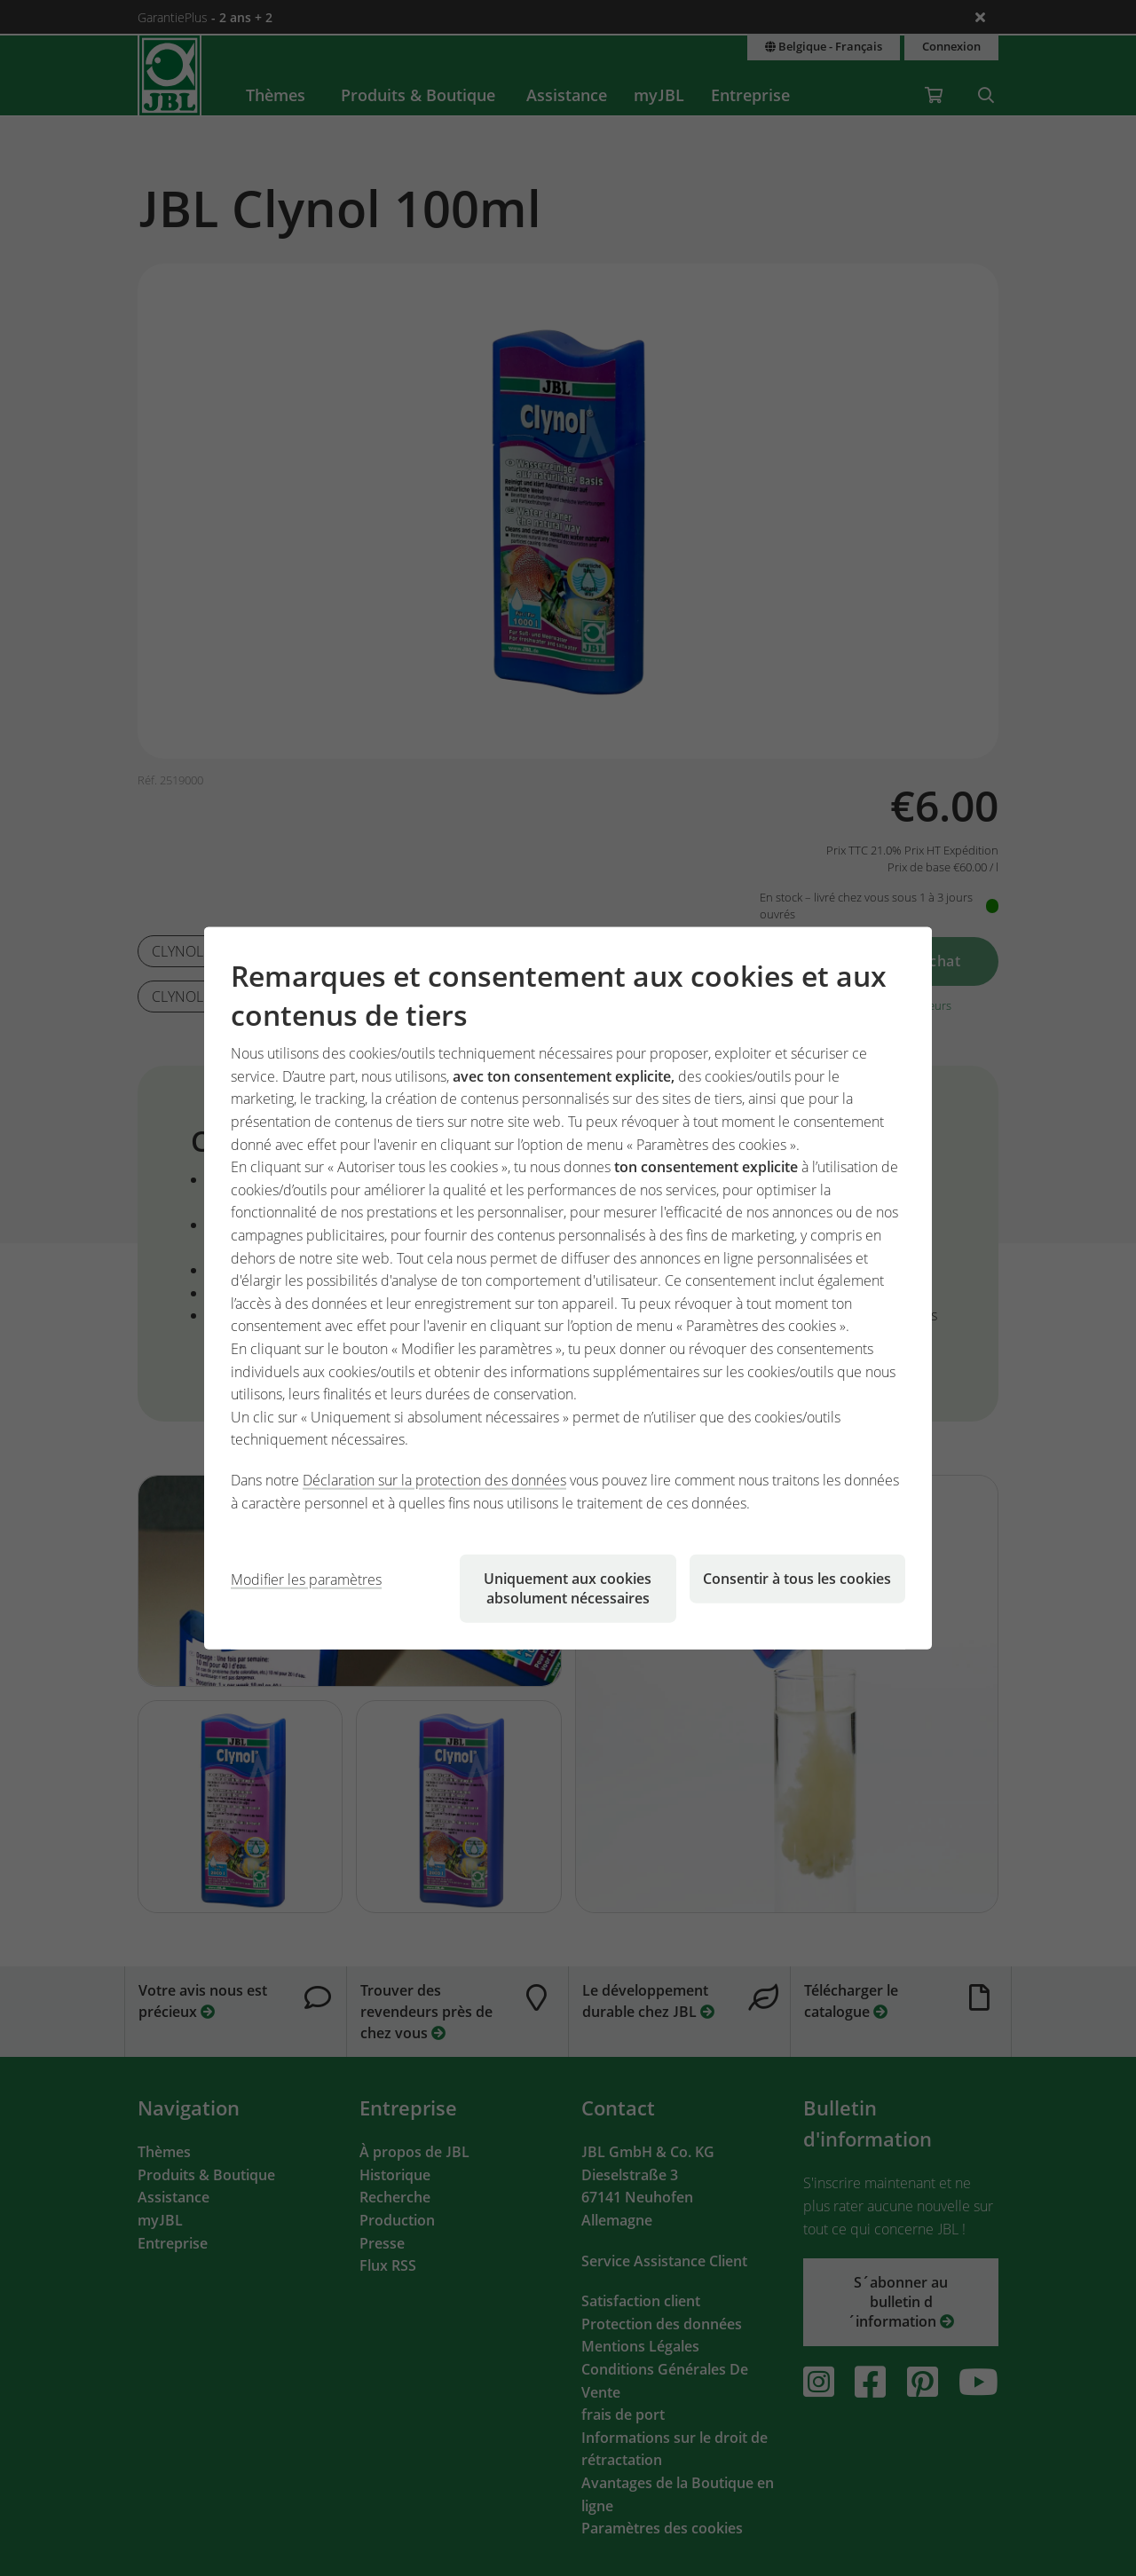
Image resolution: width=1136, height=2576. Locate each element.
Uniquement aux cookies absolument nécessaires (567, 1588)
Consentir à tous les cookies (797, 1578)
